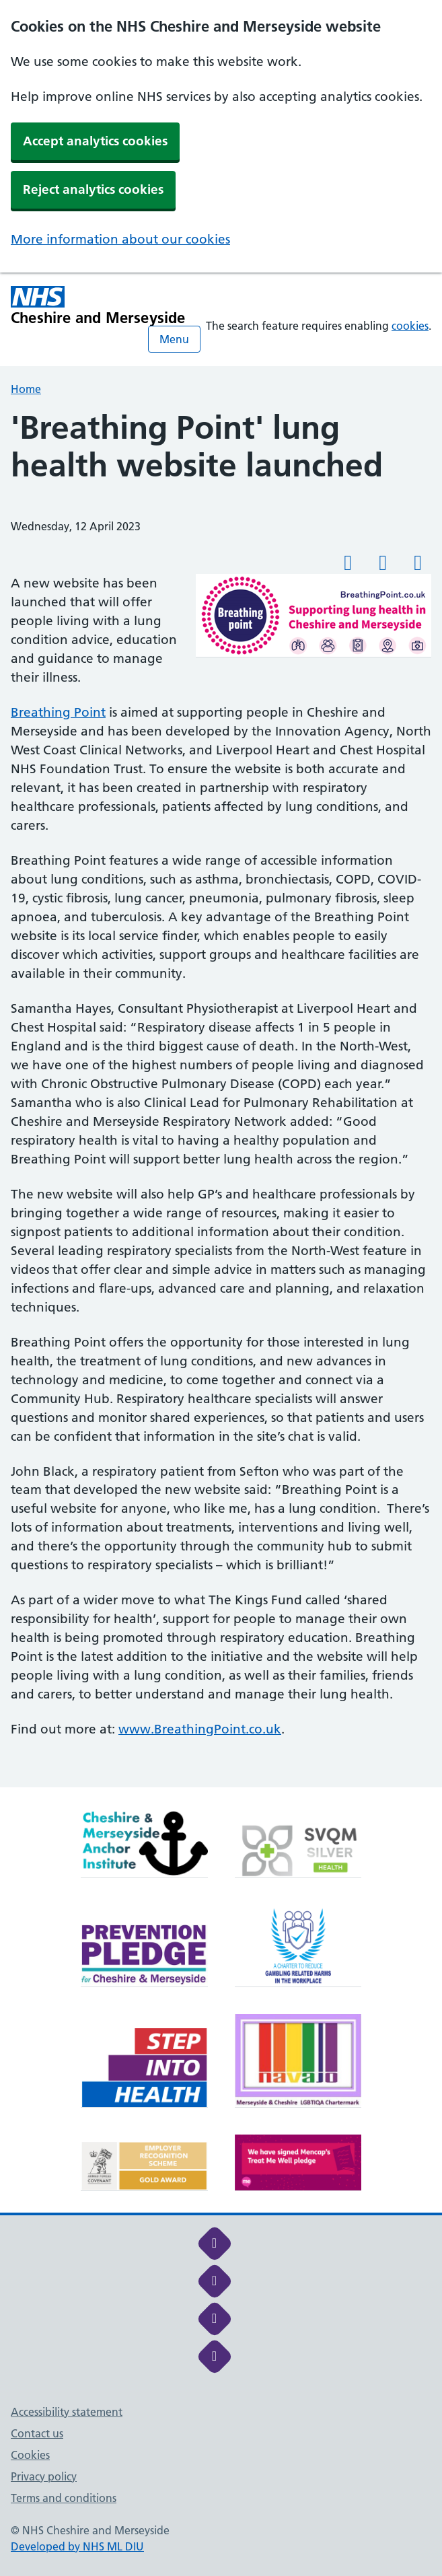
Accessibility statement (66, 2412)
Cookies (30, 2455)
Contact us (37, 2433)
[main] (221, 1098)
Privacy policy (44, 2476)
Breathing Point (58, 712)
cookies (410, 325)
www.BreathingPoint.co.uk (199, 1729)
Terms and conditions (63, 2498)
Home (26, 389)
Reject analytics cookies (93, 189)
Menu (174, 339)
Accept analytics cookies (95, 141)
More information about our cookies (120, 239)
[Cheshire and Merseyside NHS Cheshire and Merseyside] (98, 306)
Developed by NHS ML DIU (77, 2546)
